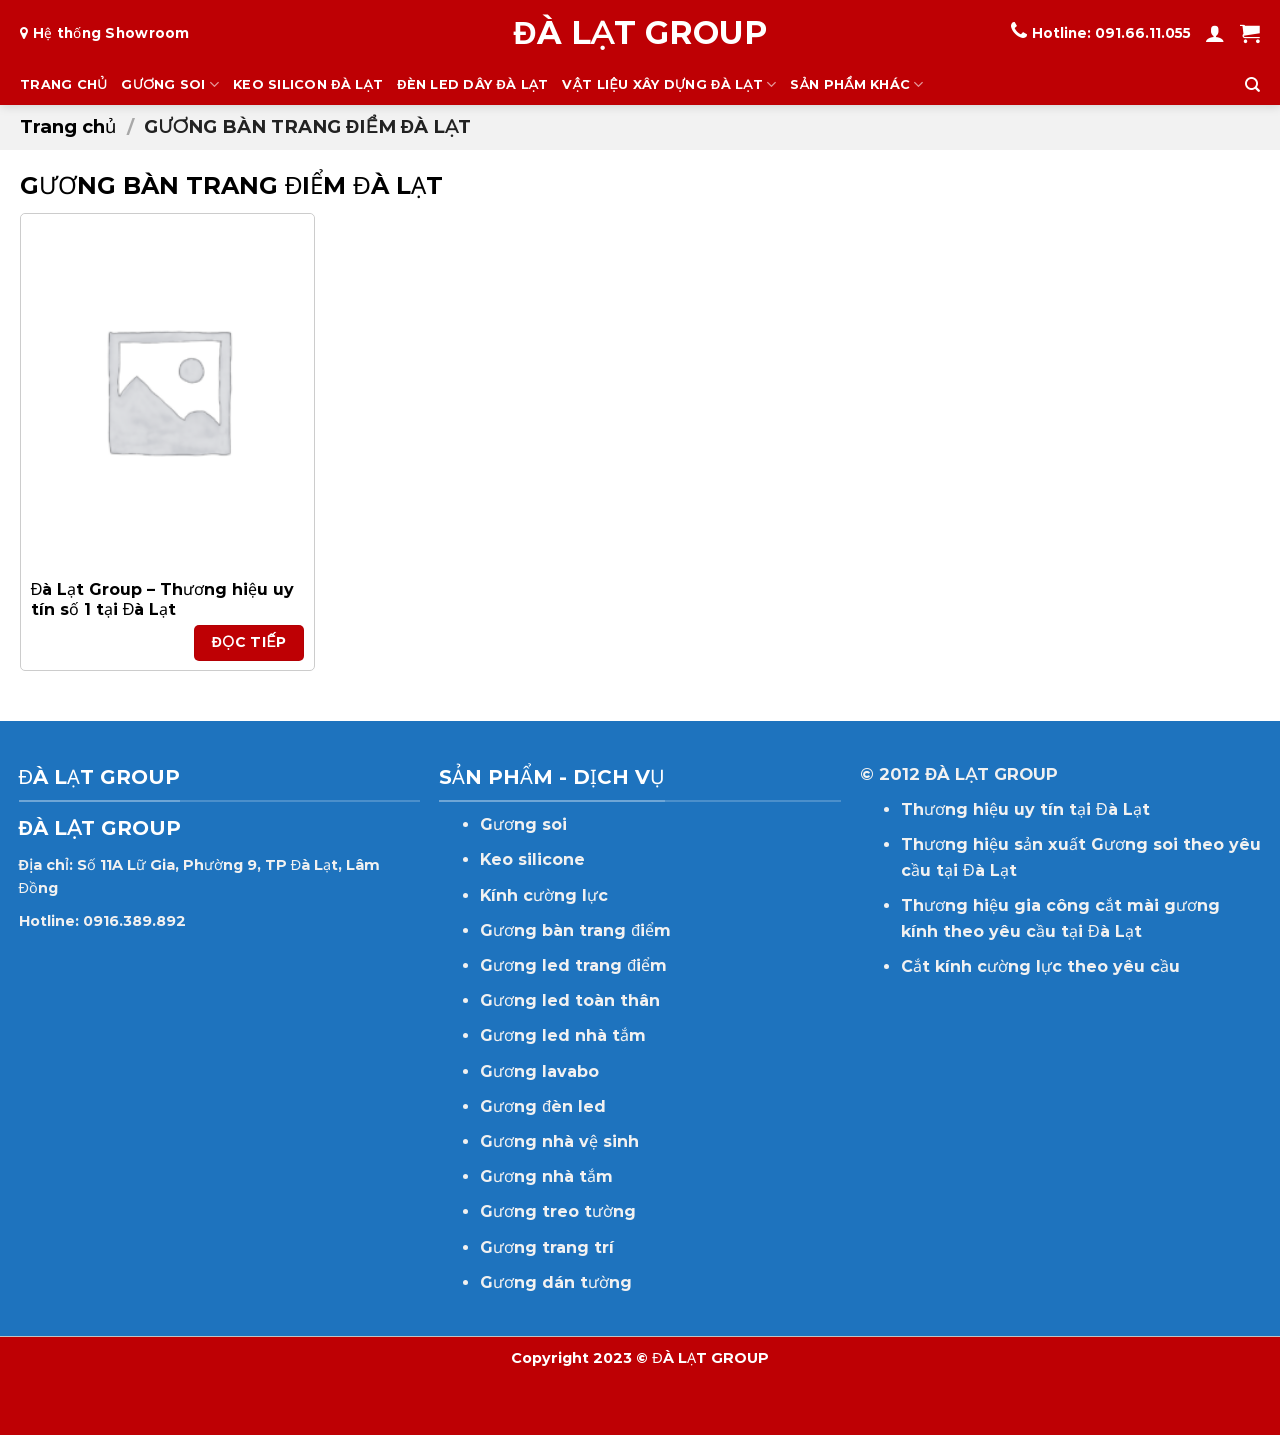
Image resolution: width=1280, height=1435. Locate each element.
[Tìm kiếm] (1252, 85)
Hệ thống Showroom (111, 33)
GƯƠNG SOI (170, 84)
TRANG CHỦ (63, 84)
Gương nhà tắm (546, 1176)
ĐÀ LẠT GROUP (639, 33)
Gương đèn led (543, 1106)
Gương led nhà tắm (563, 1035)
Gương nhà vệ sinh (559, 1141)
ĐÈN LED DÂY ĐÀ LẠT (472, 84)
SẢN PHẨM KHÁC (856, 84)
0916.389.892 (134, 921)
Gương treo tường (558, 1211)
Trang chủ (68, 126)
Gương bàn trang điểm (575, 930)
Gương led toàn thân (570, 1000)
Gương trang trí (547, 1247)
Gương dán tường (556, 1282)
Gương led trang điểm (573, 965)
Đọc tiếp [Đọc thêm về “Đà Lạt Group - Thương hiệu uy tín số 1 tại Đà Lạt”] (249, 642)
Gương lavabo (539, 1071)
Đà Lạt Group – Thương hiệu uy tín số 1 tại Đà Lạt (163, 600)
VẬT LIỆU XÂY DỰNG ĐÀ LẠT (669, 84)
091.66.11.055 (1143, 33)
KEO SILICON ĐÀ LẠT (308, 84)
